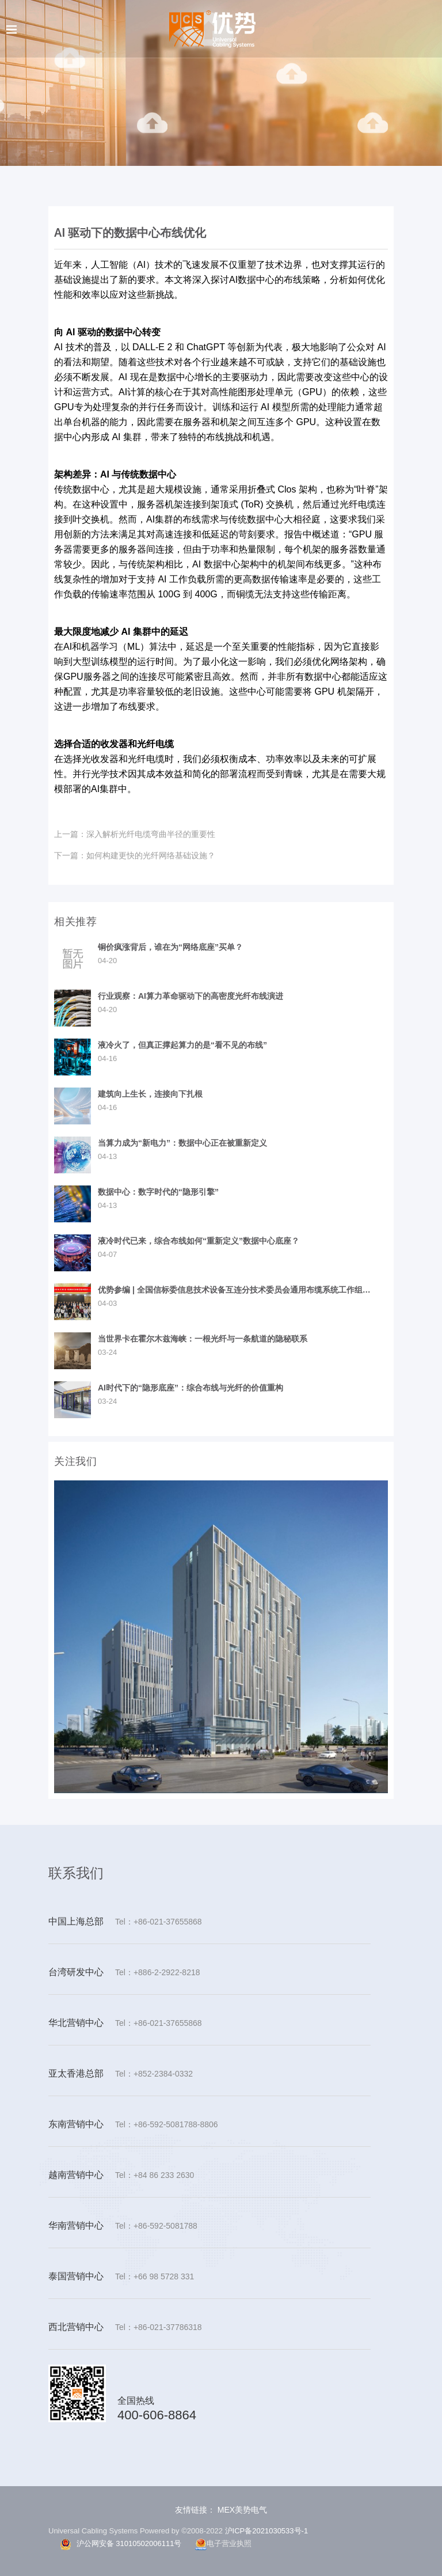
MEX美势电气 (241, 2509)
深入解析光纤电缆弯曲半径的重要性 (134, 834)
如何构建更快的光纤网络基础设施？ (134, 855)
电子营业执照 (223, 2544)
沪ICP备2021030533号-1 (266, 2530)
